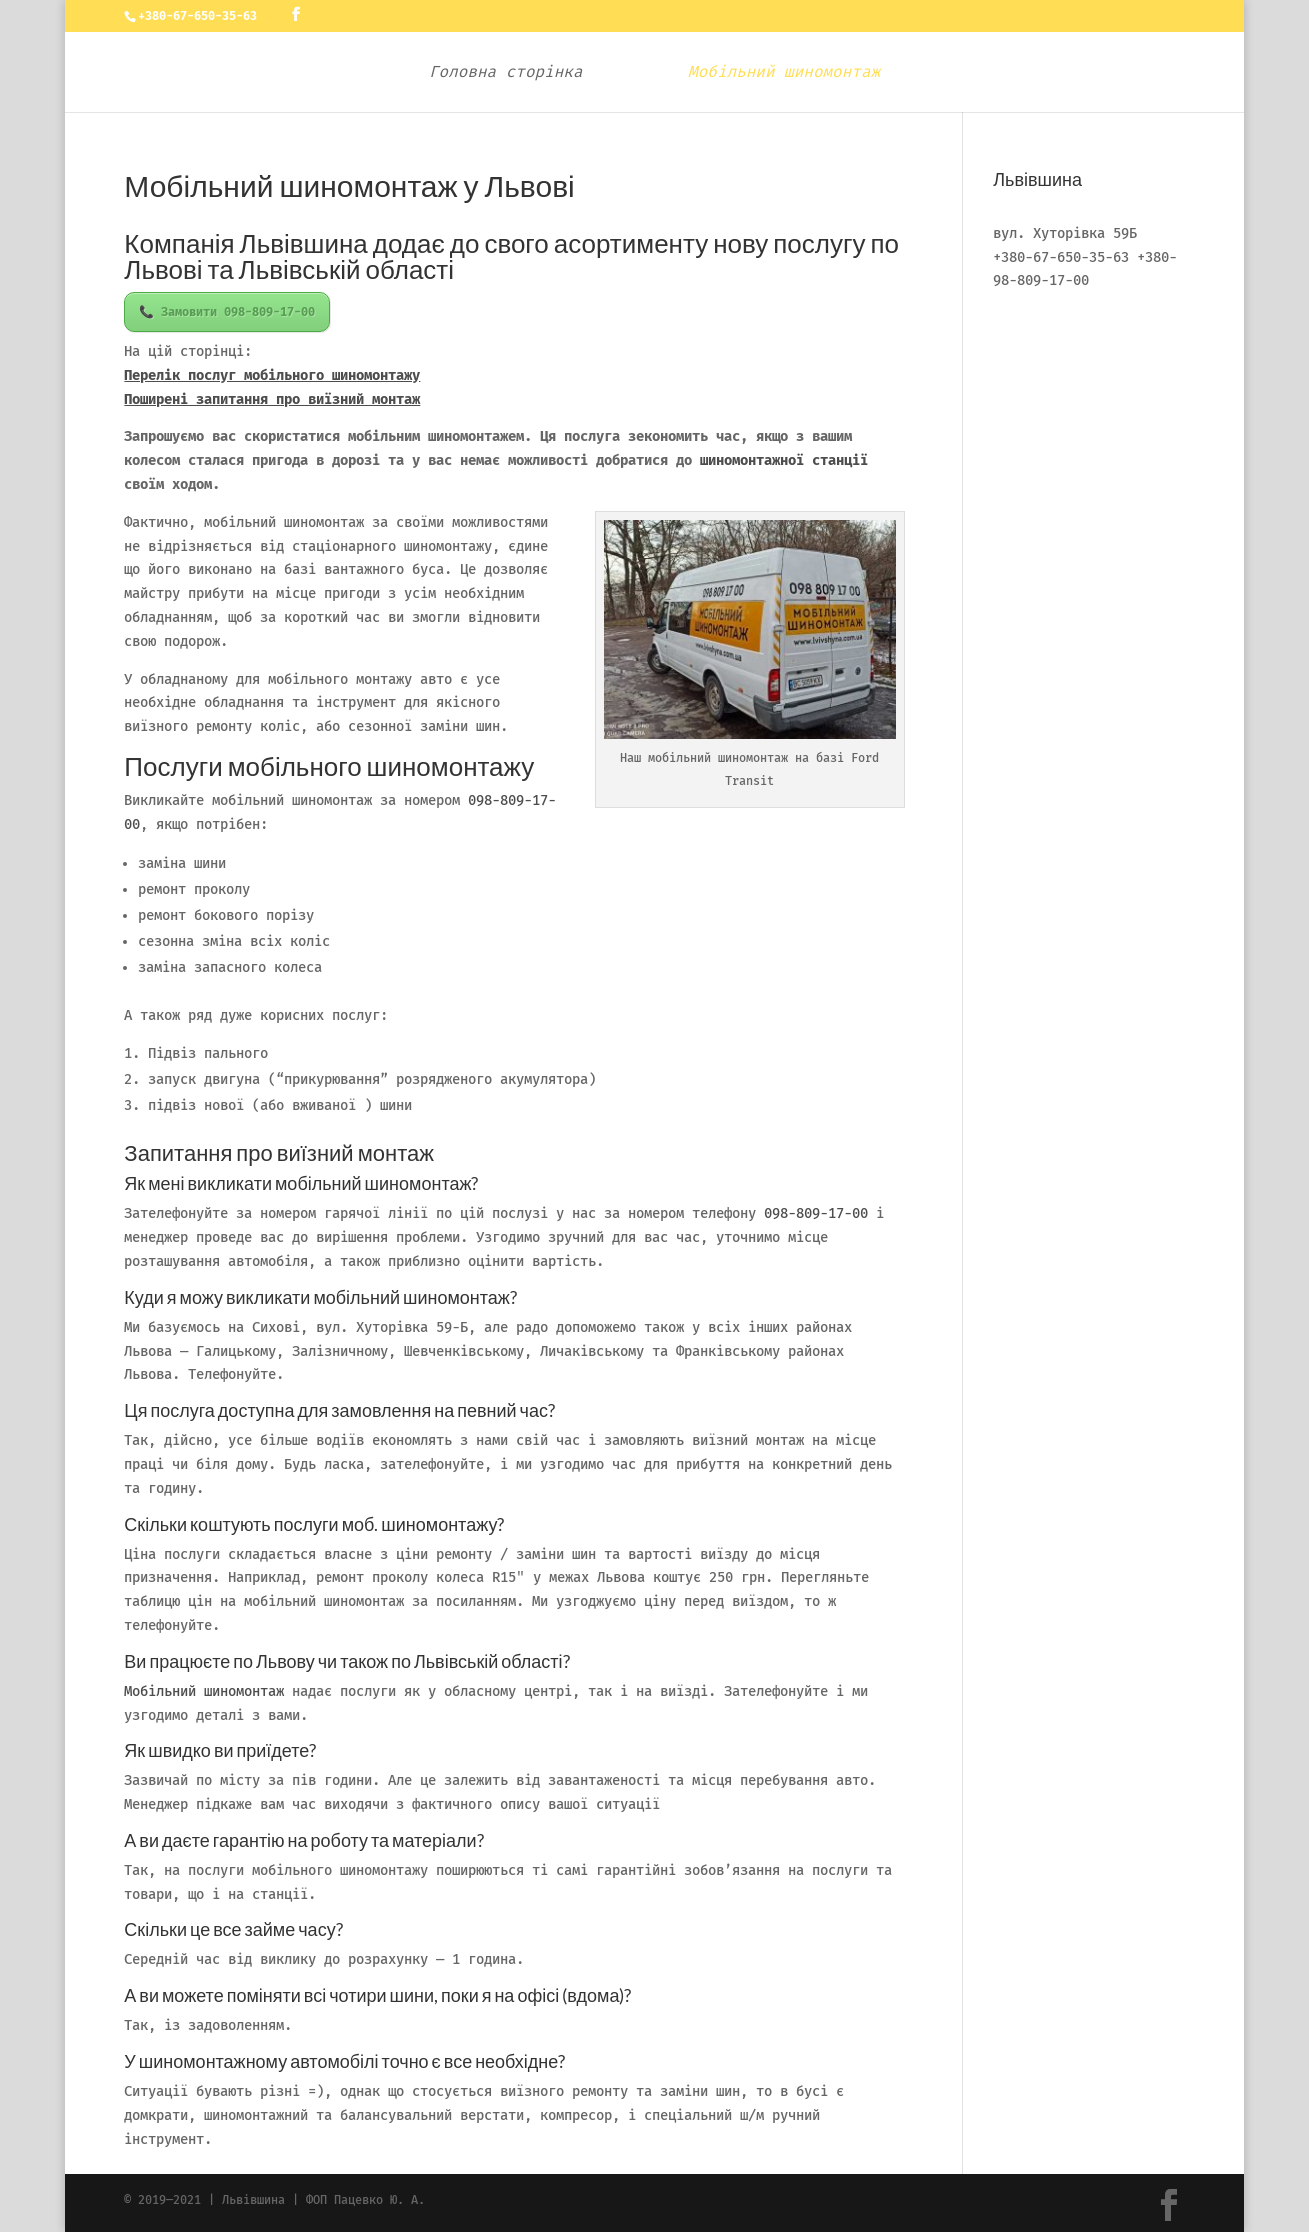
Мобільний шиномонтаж (777, 73)
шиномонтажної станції (784, 460)
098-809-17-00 (816, 1213)
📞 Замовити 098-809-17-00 (227, 312)
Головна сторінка (513, 73)
